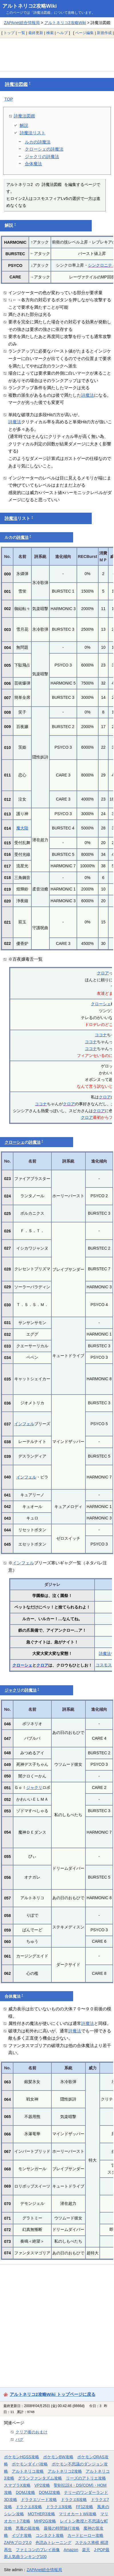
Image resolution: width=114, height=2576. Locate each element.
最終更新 (35, 33)
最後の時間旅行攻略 (62, 2528)
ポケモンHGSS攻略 (21, 2457)
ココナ (101, 1035)
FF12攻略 (84, 2506)
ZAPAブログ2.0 (17, 2542)
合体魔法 (33, 163)
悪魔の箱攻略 (28, 2528)
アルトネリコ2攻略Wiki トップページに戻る (52, 2394)
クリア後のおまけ (31, 2432)
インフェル (24, 1423)
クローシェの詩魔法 (44, 149)
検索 (50, 33)
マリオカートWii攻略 (77, 2514)
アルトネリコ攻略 (28, 2471)
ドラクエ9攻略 (59, 2506)
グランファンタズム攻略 (40, 2478)
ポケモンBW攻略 (58, 2457)
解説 (24, 125)
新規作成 (104, 33)
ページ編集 (84, 33)
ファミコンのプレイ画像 (38, 2549)
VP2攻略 (42, 2485)
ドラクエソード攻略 (39, 2499)
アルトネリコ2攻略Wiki (29, 6)
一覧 (21, 33)
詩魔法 (87, 395)
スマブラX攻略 (17, 2485)
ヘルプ (62, 33)
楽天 (86, 2549)
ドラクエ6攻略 (74, 2499)
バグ (19, 2439)
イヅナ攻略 (22, 2535)
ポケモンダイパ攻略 (30, 2464)
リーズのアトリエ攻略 (86, 2478)
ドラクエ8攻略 (29, 2506)
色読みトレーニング (53, 2542)
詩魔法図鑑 (16, 84)
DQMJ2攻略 (49, 2492)
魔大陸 (22, 828)
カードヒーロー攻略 (85, 2535)
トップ (9, 33)
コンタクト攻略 (50, 2535)
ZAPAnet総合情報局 (22, 22)
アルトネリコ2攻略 (65, 2471)
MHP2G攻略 (45, 2521)
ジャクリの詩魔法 (42, 156)
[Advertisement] (57, 54)
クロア (103, 973)
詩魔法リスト (32, 132)
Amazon (71, 2549)
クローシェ (101, 1004)
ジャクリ (13, 1690)
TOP (8, 99)
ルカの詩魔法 (38, 141)
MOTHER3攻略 (41, 2514)
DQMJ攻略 (25, 2492)
